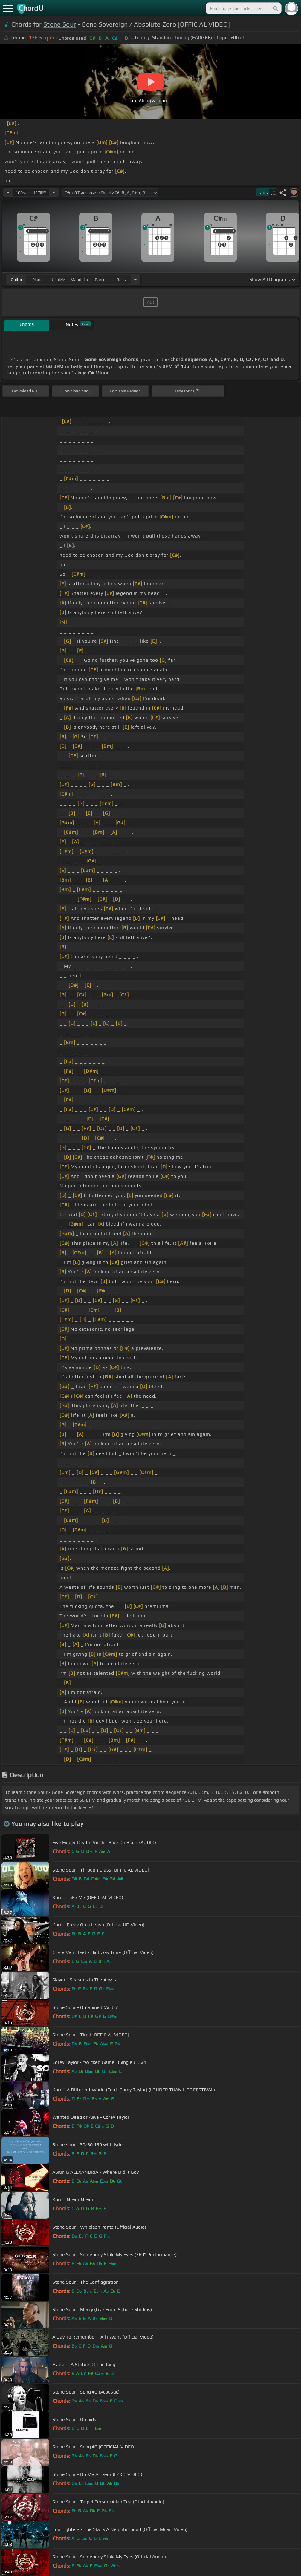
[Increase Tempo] (54, 192)
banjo (100, 279)
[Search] (275, 8)
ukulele (58, 279)
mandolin (79, 279)
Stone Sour (59, 24)
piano (37, 279)
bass (121, 279)
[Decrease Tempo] (8, 192)
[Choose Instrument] (135, 279)
